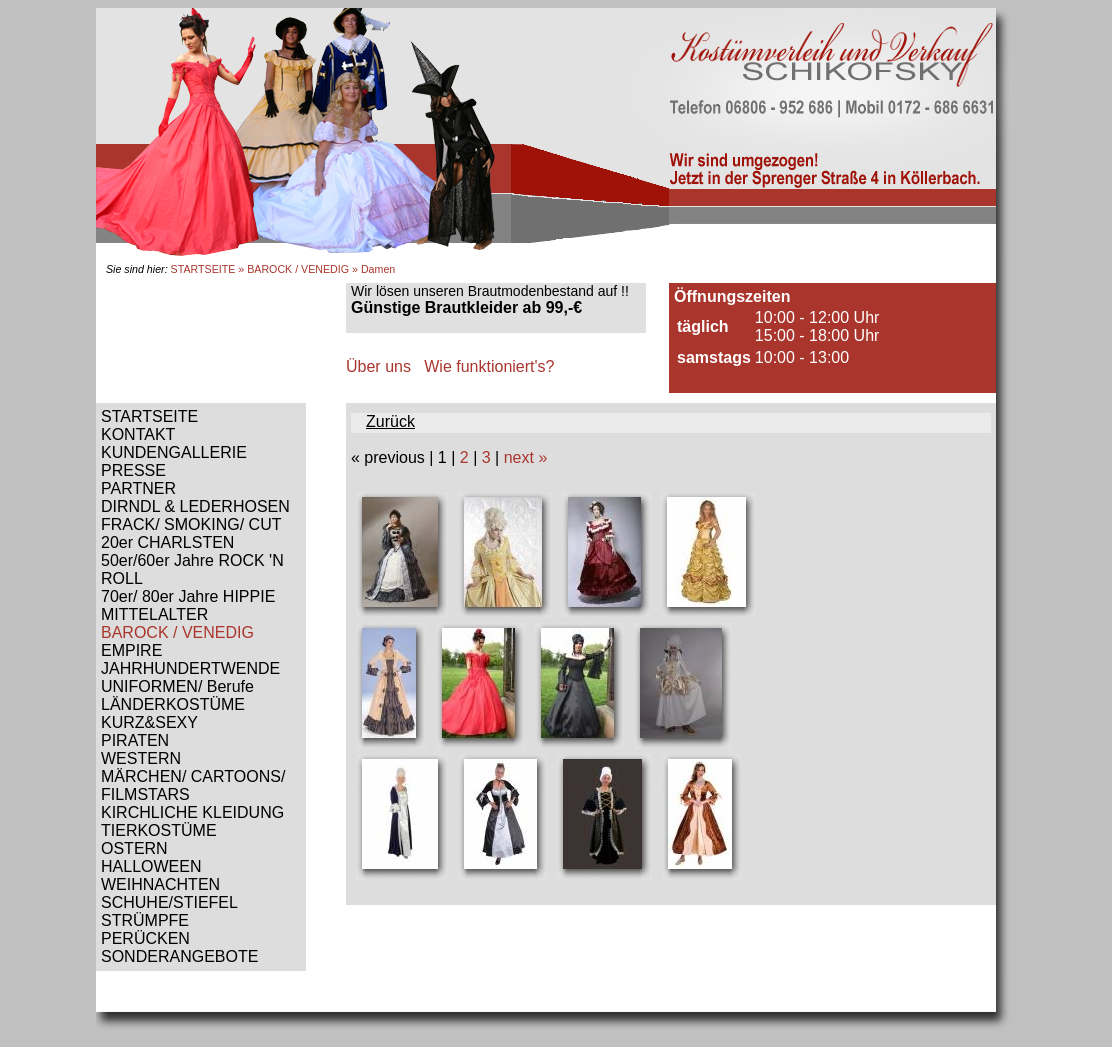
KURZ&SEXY (149, 722)
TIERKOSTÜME (159, 830)
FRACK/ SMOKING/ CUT (191, 524)
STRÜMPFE (145, 920)
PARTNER (138, 488)
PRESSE (133, 470)
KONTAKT (138, 434)
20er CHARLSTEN (167, 542)
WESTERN (141, 758)
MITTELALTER (154, 614)
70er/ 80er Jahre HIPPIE (188, 596)
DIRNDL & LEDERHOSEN (195, 506)
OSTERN (134, 848)
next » (526, 457)
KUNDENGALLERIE (174, 452)
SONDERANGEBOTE (179, 956)
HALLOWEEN (151, 866)
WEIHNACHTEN (160, 884)
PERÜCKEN (145, 938)
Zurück (390, 421)
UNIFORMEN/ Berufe (177, 686)
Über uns (378, 366)
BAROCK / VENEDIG (298, 269)
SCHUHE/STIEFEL (169, 902)
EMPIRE (131, 650)
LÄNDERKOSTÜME (173, 704)
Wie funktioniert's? (489, 366)
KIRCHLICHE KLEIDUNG (192, 812)
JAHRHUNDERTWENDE (190, 668)
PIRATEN (135, 740)
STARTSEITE (203, 269)
